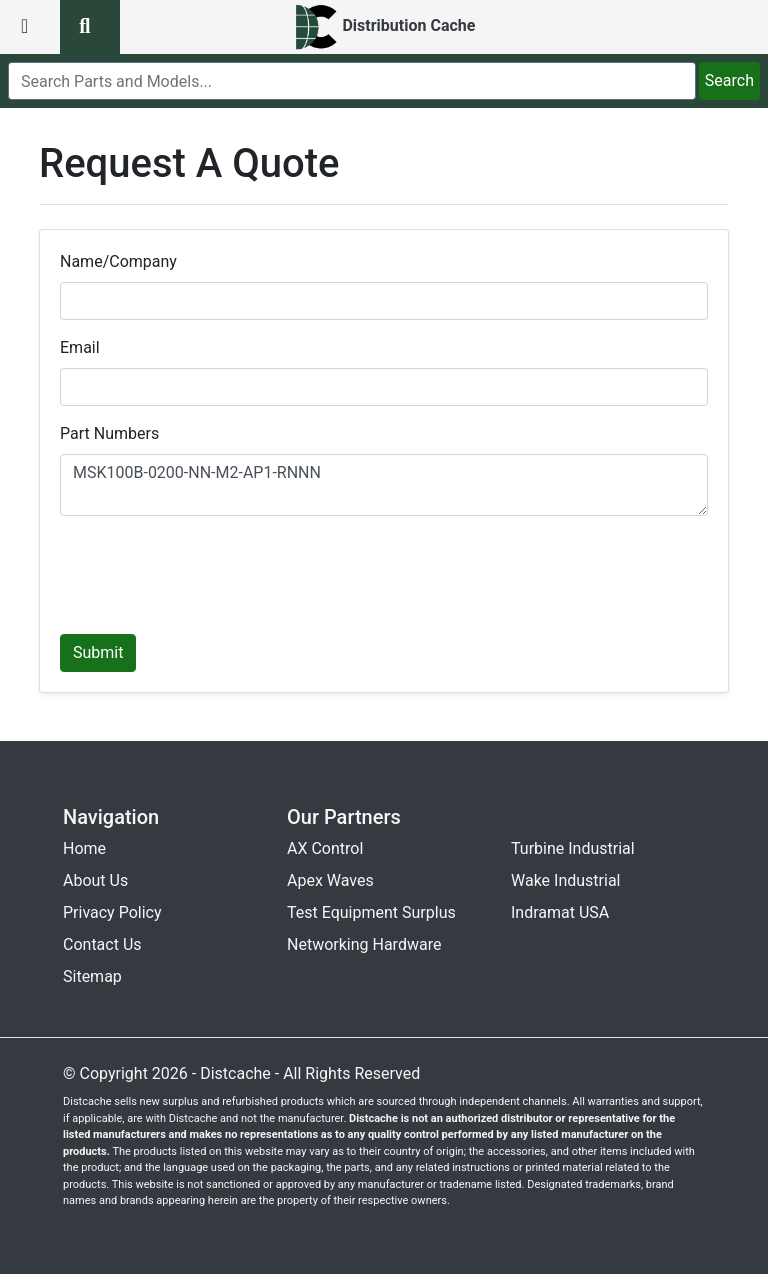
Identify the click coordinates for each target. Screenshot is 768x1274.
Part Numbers (109, 433)
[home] (384, 27)
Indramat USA (560, 912)
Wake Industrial (565, 880)
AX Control (325, 848)
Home (84, 848)
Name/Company (118, 261)
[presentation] (212, 571)
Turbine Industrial (573, 848)
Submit (98, 652)
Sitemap (92, 976)
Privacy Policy (112, 912)
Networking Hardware (364, 944)
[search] (352, 81)
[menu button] (30, 27)
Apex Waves (330, 880)
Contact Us (102, 944)
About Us (95, 880)
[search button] (90, 27)
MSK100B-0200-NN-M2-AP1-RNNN (384, 485)
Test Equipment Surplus (371, 912)
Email (80, 347)
